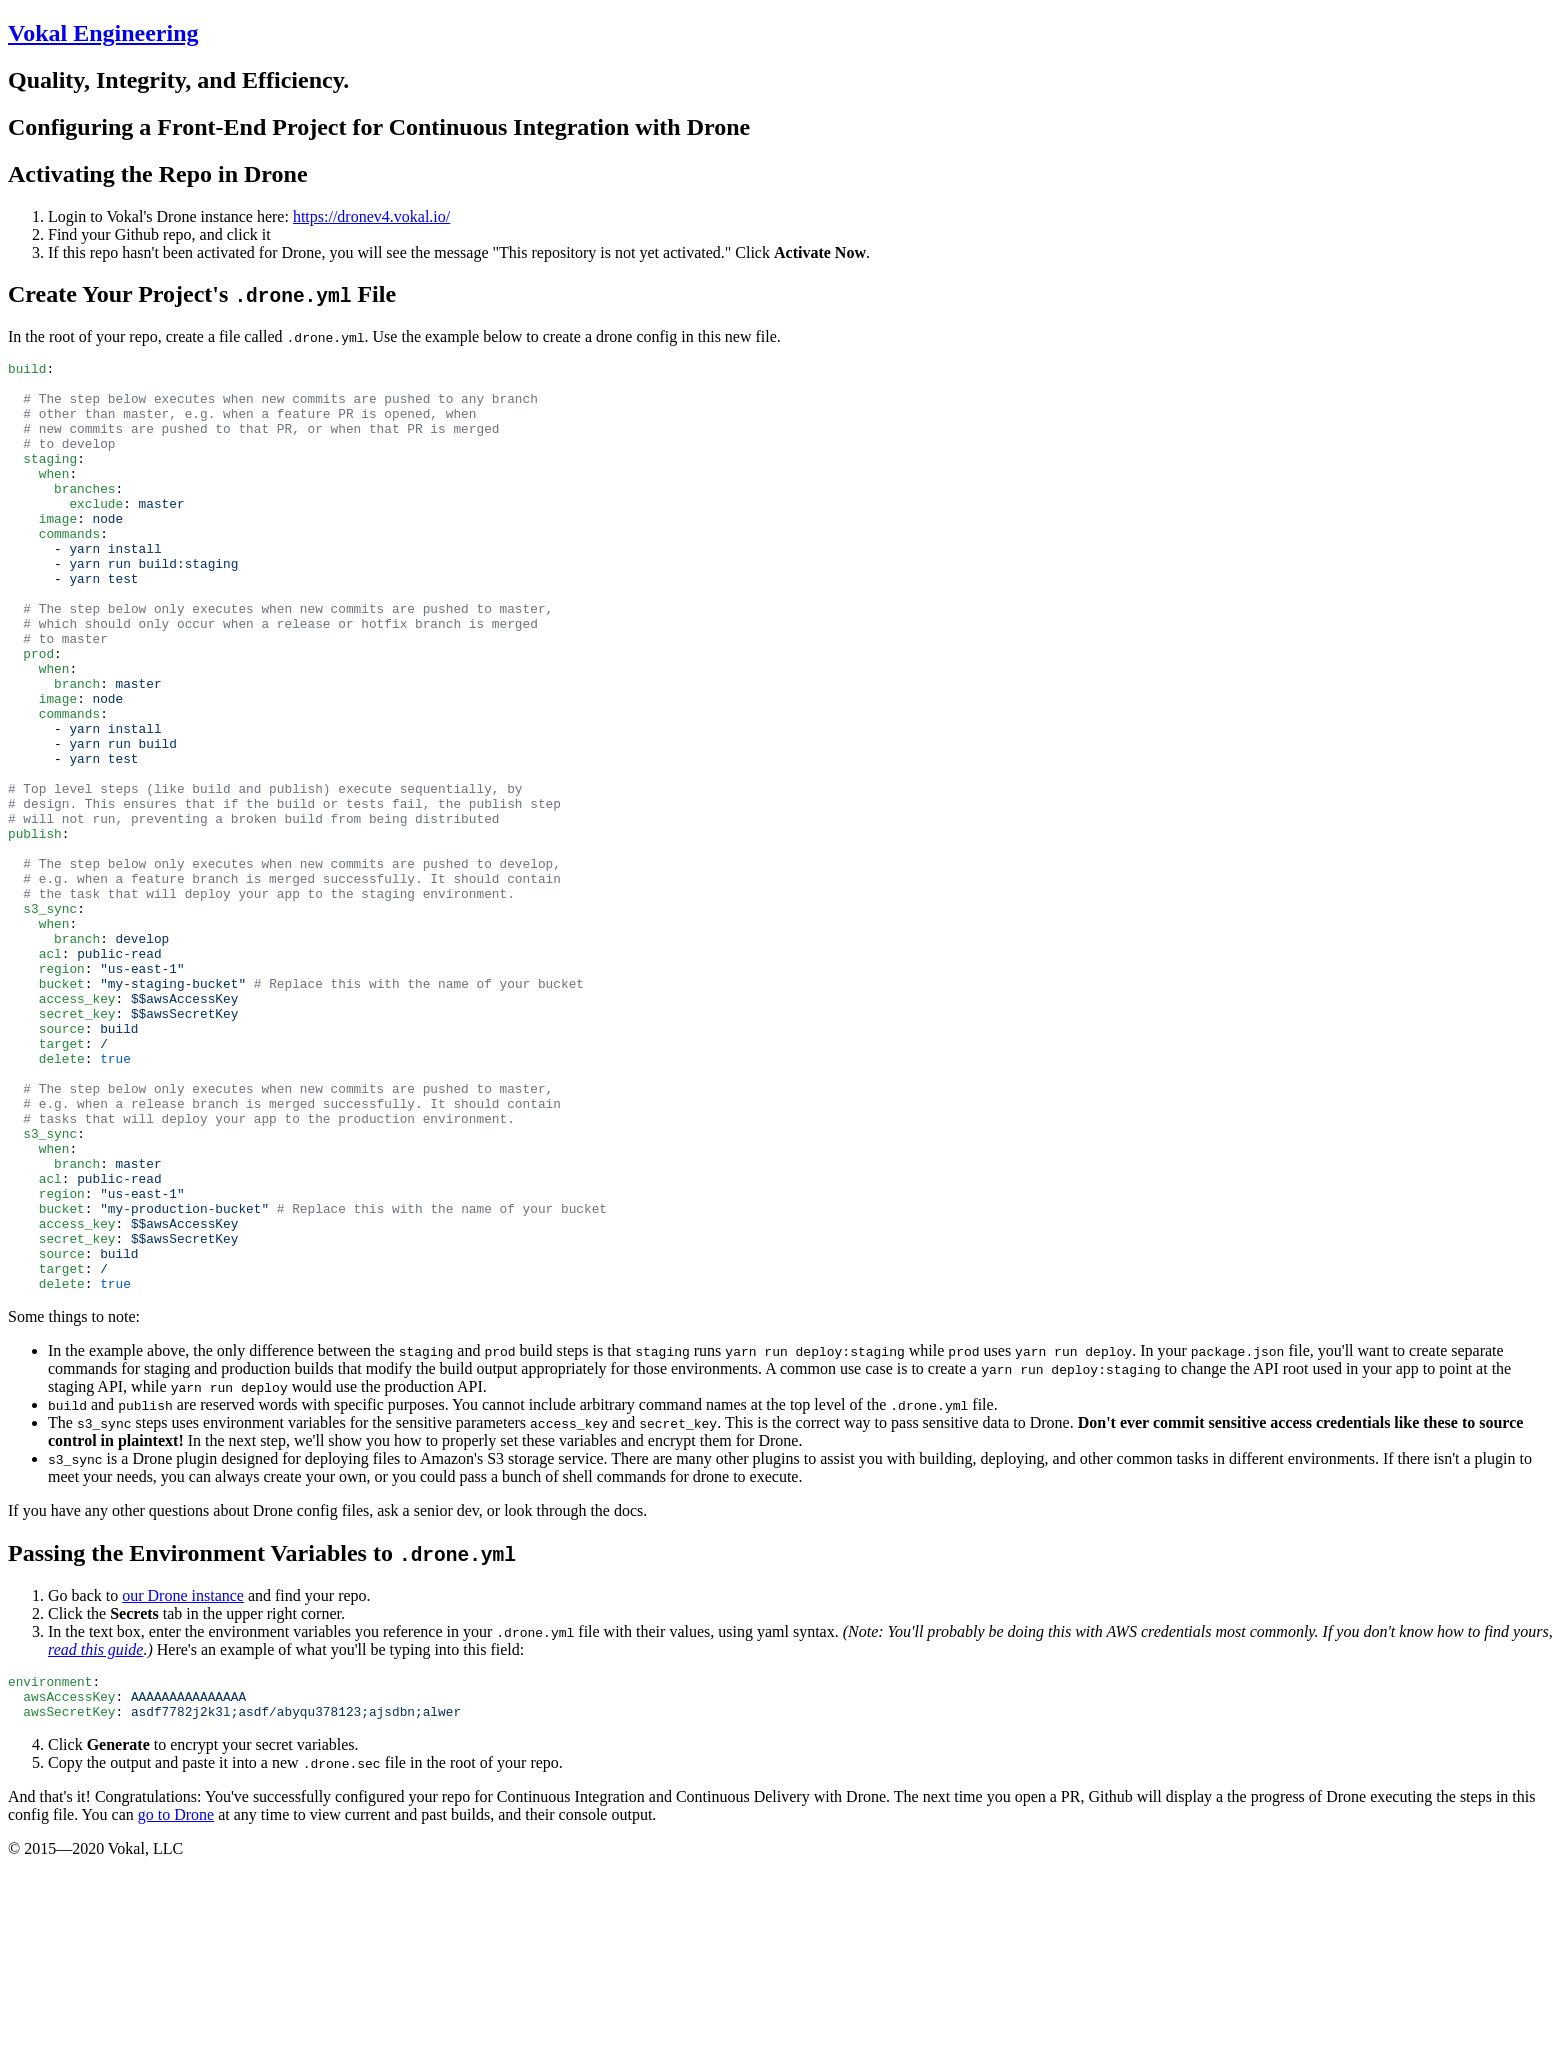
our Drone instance (183, 1781)
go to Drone (176, 2009)
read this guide (95, 1835)
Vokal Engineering (103, 33)
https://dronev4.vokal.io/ (371, 216)
